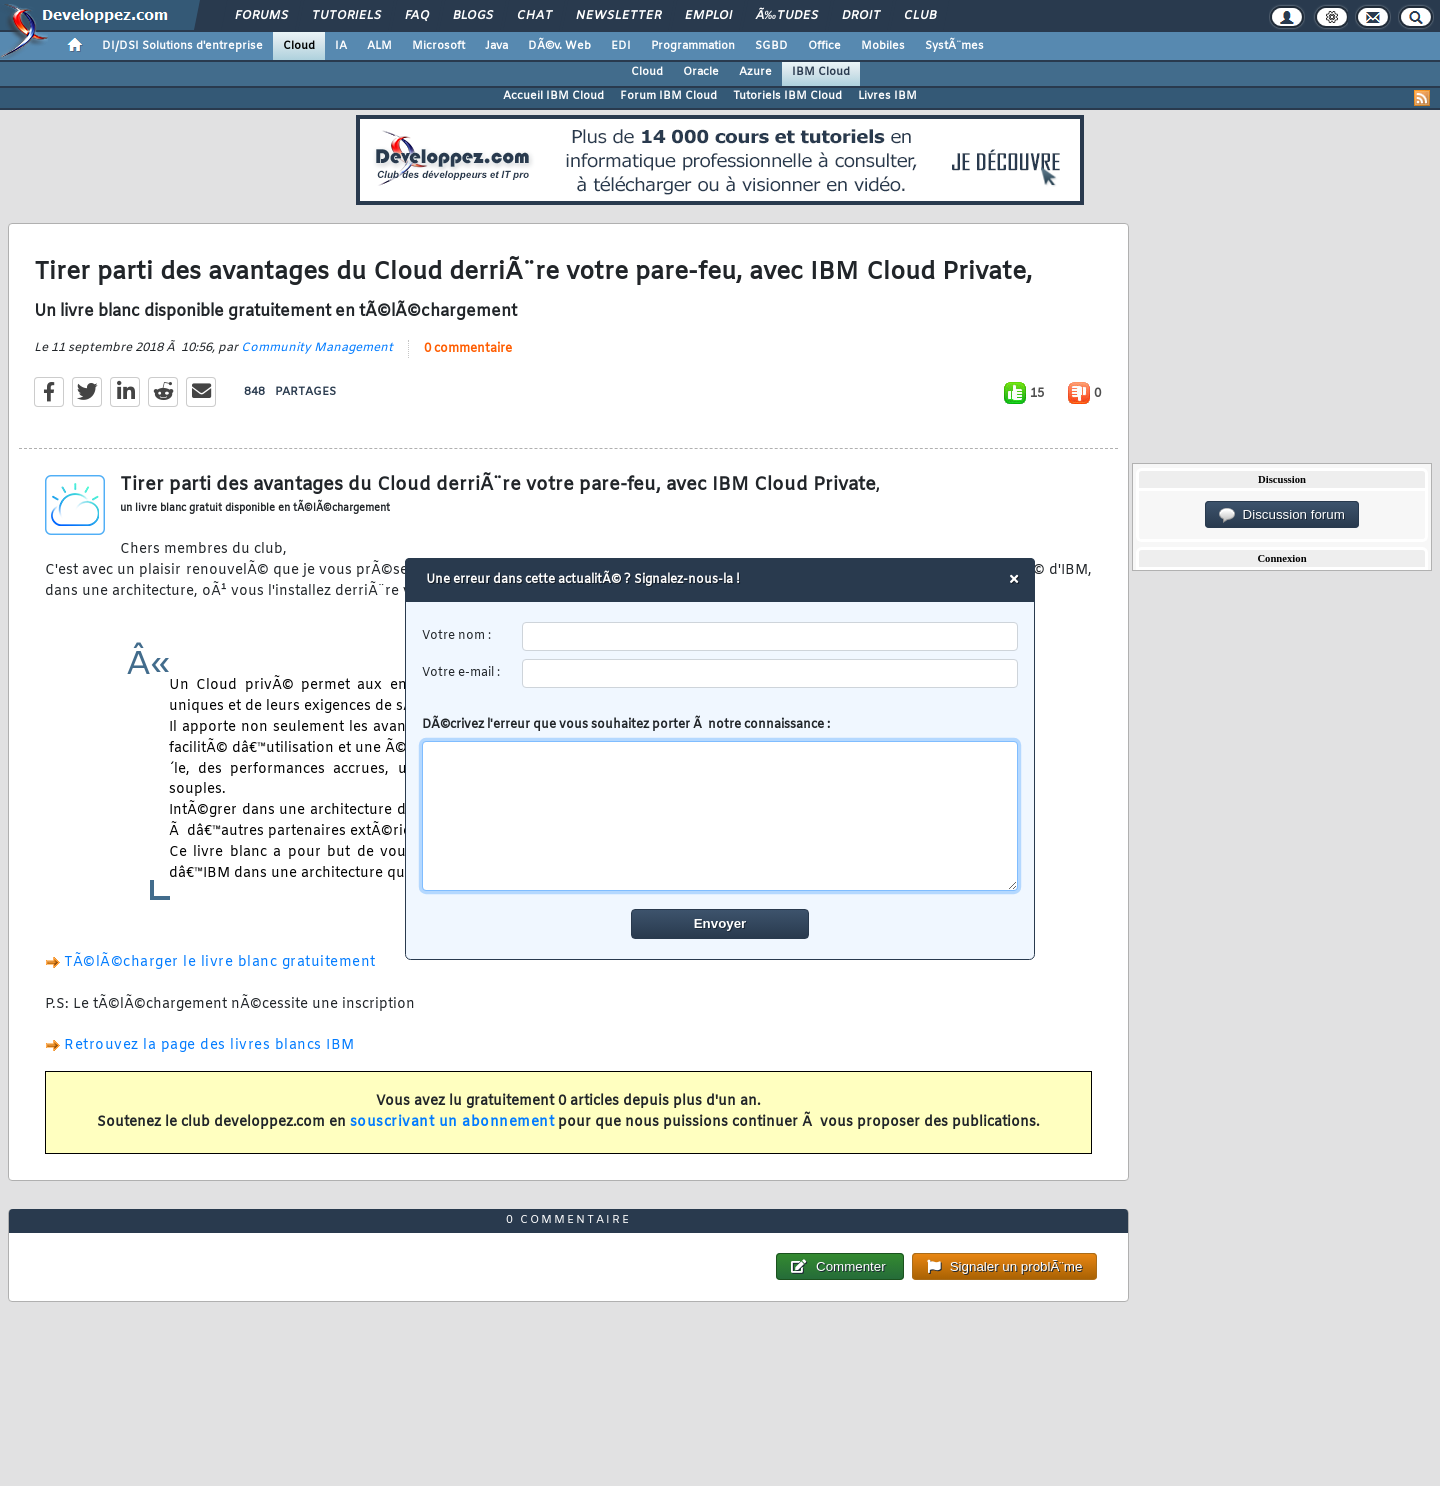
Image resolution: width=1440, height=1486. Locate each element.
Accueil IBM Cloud (553, 96)
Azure (755, 72)
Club (920, 16)
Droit (861, 16)
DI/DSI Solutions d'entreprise (182, 46)
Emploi (708, 16)
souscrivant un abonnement (452, 1122)
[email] (770, 673)
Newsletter (618, 16)
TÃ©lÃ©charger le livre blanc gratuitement (220, 962)
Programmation (693, 46)
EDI (621, 46)
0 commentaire (468, 349)
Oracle (701, 72)
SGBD (771, 46)
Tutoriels (346, 16)
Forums (261, 16)
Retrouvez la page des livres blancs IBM (209, 1045)
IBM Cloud (821, 72)
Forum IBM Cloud (668, 96)
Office (824, 46)
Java (496, 46)
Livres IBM (887, 96)
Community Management (317, 348)
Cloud (299, 46)
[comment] (720, 816)
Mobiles (883, 46)
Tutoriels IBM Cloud (787, 96)
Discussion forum (1282, 515)
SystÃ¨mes (954, 46)
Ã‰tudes (787, 16)
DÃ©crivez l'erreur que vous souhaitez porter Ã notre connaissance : (720, 804)
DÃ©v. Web (559, 46)
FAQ (417, 16)
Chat (534, 16)
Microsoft (438, 46)
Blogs (473, 16)
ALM (379, 46)
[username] (770, 636)
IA (341, 46)
